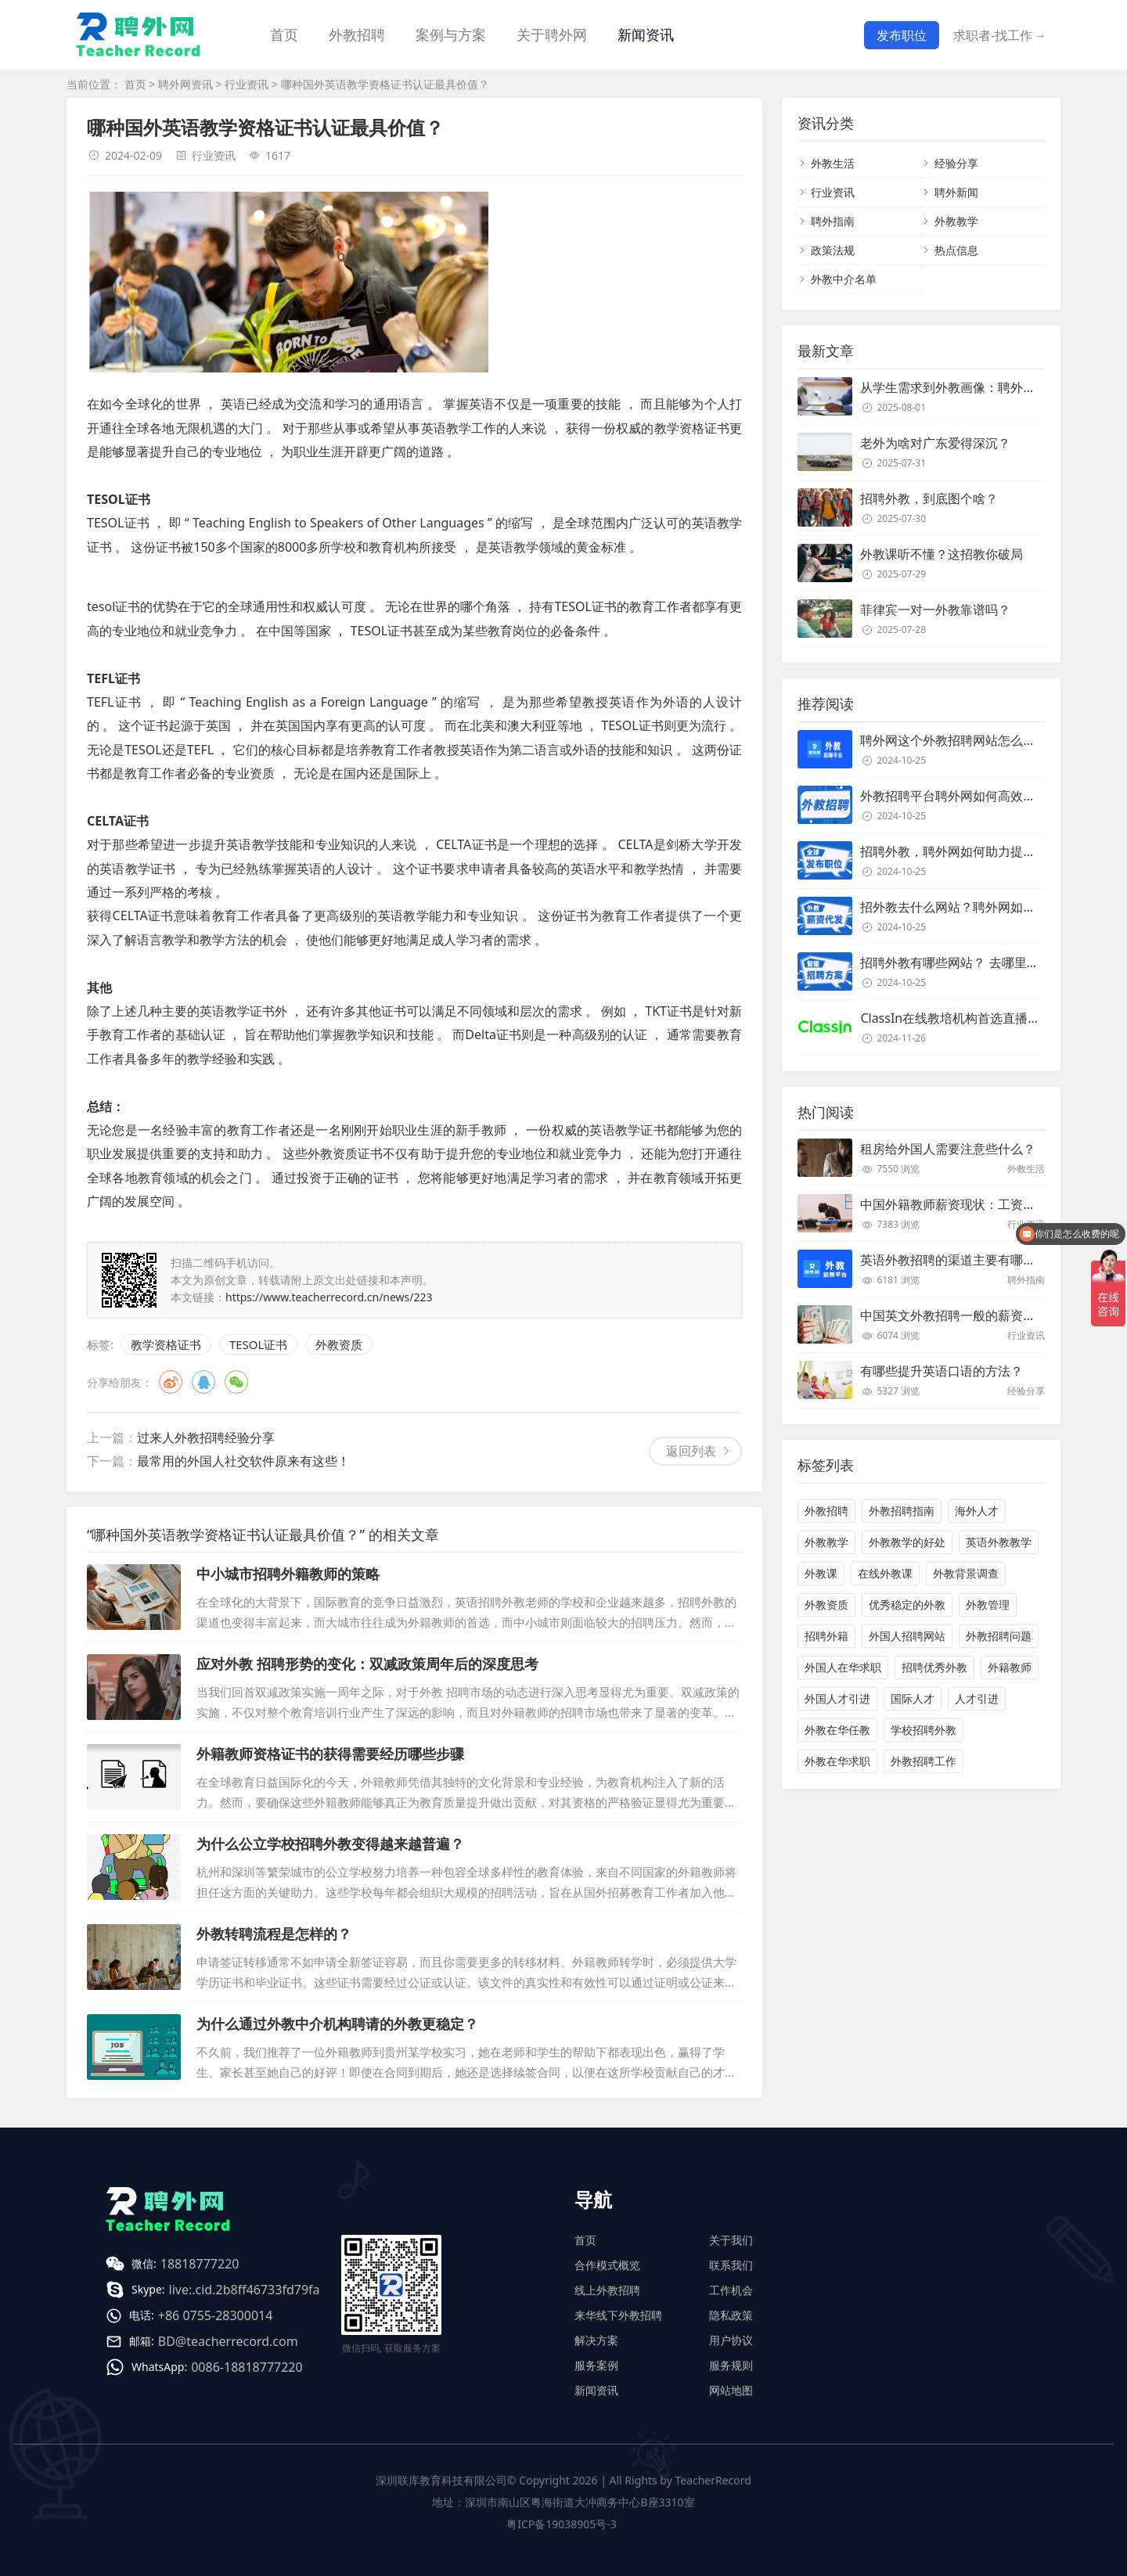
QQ (203, 1382)
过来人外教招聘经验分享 (206, 1437)
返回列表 (691, 1450)
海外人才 (977, 1510)
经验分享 (956, 163)
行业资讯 (246, 84)
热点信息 (956, 250)
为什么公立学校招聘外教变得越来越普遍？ (330, 1843)
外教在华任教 (837, 1729)
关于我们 (731, 2239)
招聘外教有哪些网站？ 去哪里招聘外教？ (974, 962)
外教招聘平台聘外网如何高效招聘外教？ (973, 795)
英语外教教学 (999, 1541)
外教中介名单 (844, 279)
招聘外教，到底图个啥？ (929, 498)
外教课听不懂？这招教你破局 (941, 554)
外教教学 (956, 221)
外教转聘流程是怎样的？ (273, 1933)
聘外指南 (833, 221)
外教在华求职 (837, 1761)
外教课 (821, 1573)
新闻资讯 (646, 34)
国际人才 (912, 1698)
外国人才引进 (837, 1698)
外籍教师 (1010, 1667)
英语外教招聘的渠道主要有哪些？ (954, 1259)
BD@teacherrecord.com (228, 2341)
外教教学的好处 (907, 1541)
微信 (236, 1382)
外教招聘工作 (923, 1761)
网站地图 (731, 2390)
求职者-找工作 (999, 35)
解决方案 (596, 2340)
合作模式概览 (607, 2265)
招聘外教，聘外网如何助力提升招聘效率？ (979, 851)
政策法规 (833, 250)
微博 (170, 1382)
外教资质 (338, 1344)
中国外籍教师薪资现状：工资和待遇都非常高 (985, 1204)
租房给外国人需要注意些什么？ (947, 1148)
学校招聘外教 (923, 1729)
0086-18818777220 (246, 2367)
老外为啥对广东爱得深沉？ (935, 443)
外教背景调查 (966, 1573)
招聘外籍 (826, 1635)
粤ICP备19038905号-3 (561, 2524)
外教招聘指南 (901, 1510)
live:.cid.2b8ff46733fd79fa (244, 2289)
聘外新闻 (956, 192)
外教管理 (988, 1604)
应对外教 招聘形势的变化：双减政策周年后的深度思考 (367, 1663)
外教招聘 (826, 1510)
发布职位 (902, 35)
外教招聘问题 (999, 1635)
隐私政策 (731, 2315)
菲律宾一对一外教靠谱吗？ (935, 609)
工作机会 (731, 2290)
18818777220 (199, 2263)
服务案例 (596, 2365)
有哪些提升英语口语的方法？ (941, 1371)
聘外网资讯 (185, 84)
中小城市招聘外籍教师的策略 (288, 1573)
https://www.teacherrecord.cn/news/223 (329, 1297)
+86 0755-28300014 (215, 2315)
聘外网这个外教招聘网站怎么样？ (954, 740)
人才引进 (977, 1698)
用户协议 (731, 2340)
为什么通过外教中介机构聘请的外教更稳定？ (337, 2023)
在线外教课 (885, 1573)
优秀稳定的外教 (907, 1604)
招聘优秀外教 (934, 1667)
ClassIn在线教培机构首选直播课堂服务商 (975, 1018)
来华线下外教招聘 (618, 2315)
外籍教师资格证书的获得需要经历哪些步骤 (330, 1753)
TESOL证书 (258, 1344)
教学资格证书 (166, 1344)
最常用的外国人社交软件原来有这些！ (243, 1461)
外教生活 (833, 163)
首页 (284, 34)
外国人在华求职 (843, 1667)
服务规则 (731, 2365)
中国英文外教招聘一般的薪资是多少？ (966, 1315)
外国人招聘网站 (907, 1635)
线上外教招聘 (607, 2290)
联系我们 (731, 2265)
